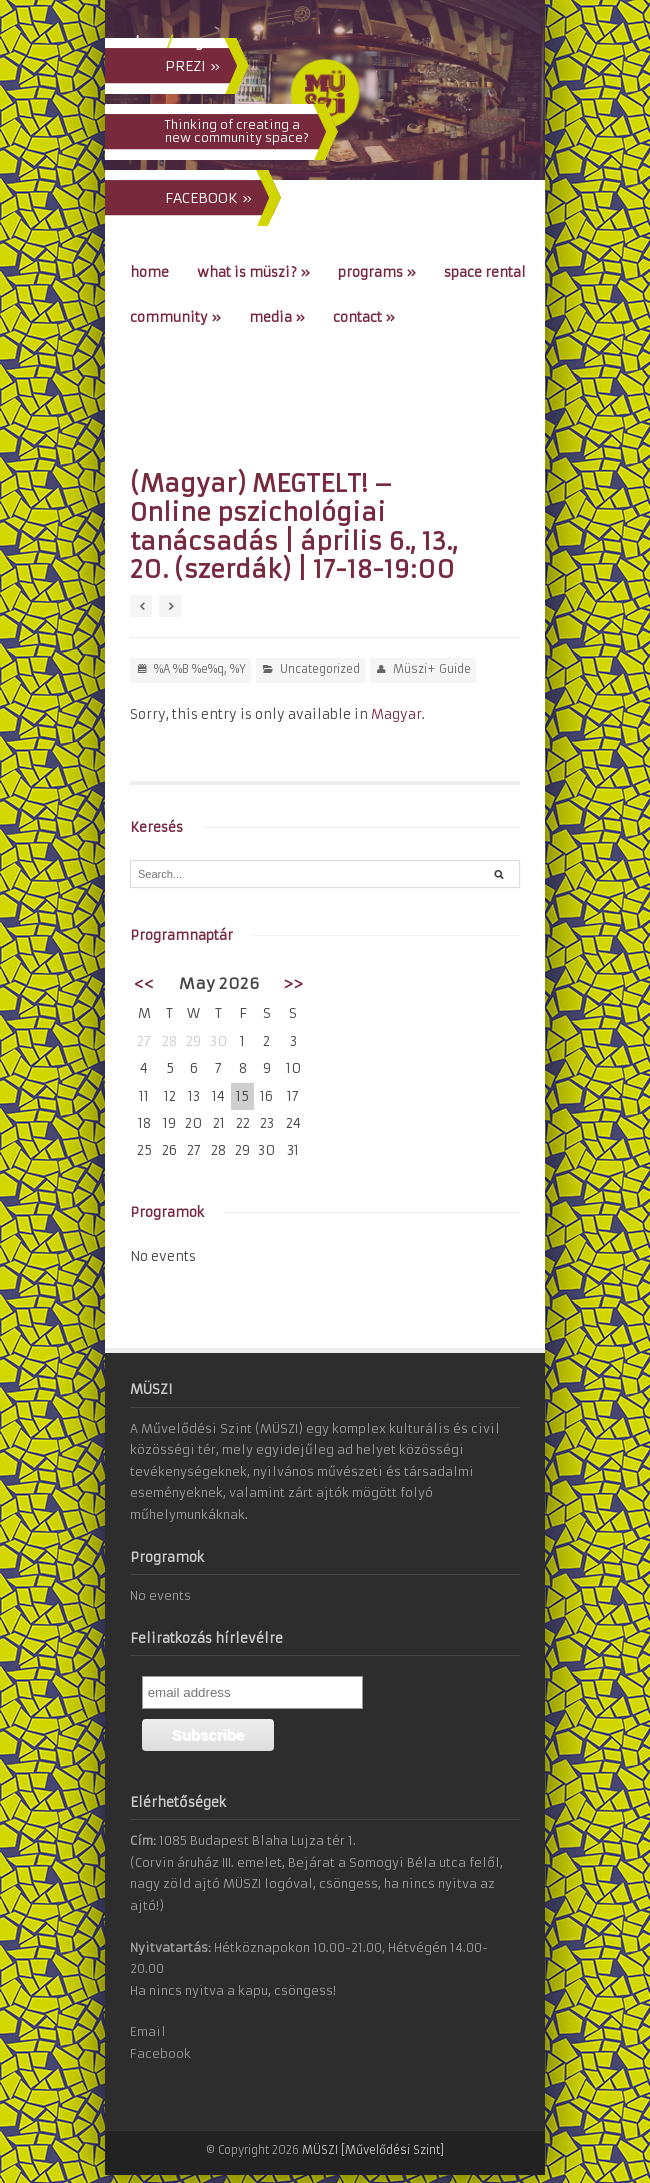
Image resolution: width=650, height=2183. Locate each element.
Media (277, 317)
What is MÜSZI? (253, 272)
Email (148, 2031)
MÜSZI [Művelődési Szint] (373, 2150)
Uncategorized (320, 669)
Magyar (396, 714)
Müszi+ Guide (432, 669)
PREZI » (192, 66)
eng (190, 42)
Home (149, 272)
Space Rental (485, 272)
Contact (364, 317)
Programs (377, 272)
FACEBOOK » (208, 198)
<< (144, 983)
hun (149, 42)
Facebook (160, 2053)
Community (175, 317)
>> (293, 983)
